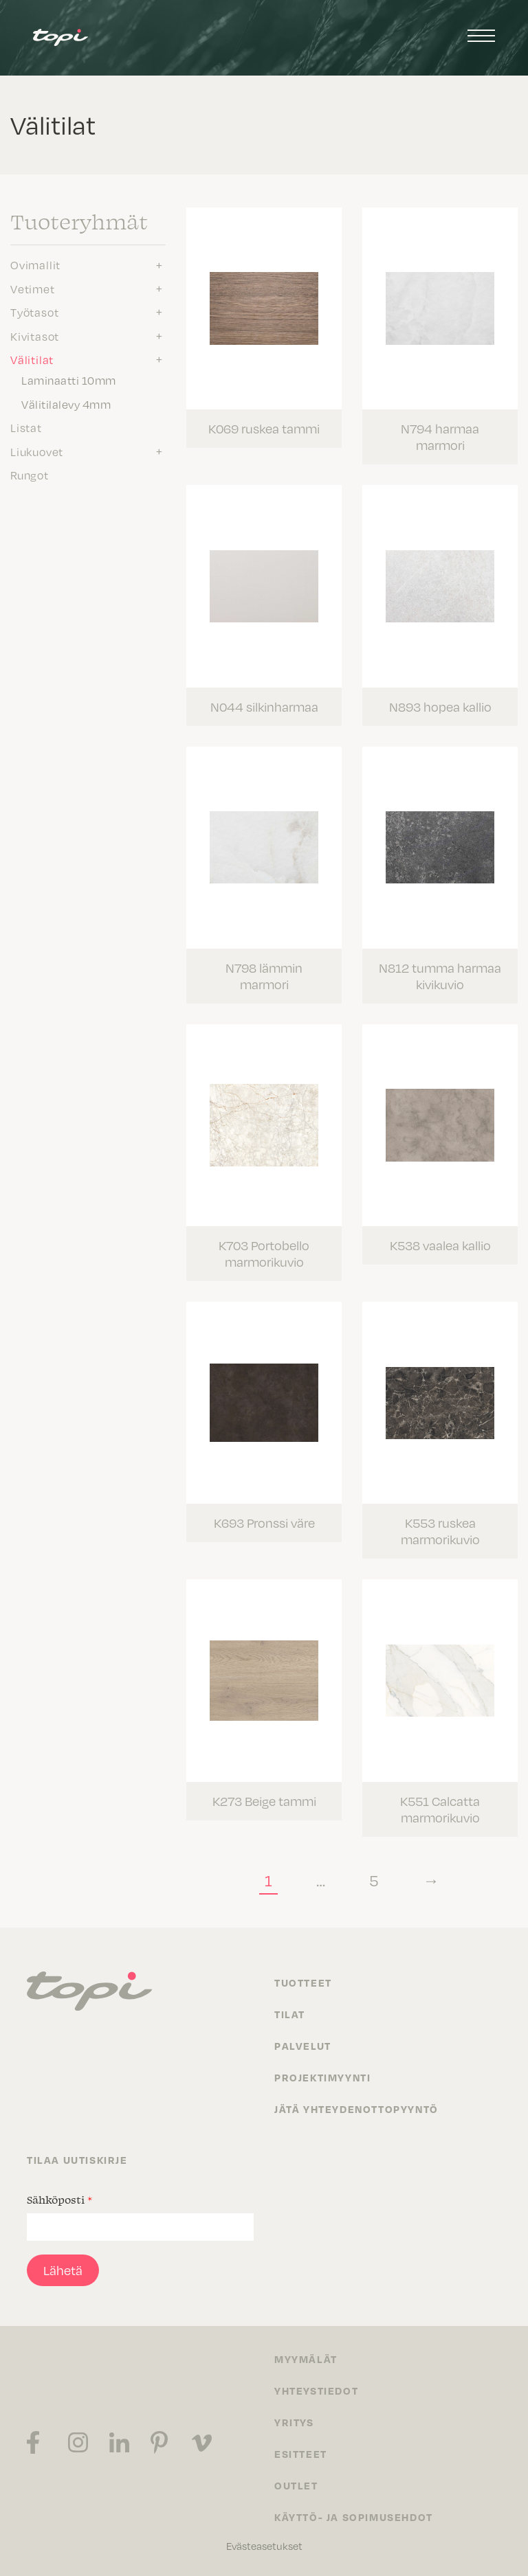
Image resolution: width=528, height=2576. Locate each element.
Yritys (294, 2422)
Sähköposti (59, 2199)
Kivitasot (34, 336)
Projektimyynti (322, 2077)
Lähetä (62, 2270)
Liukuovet (36, 452)
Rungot (29, 475)
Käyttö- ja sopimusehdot (353, 2517)
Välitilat (32, 360)
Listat (26, 428)
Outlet (296, 2485)
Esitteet (300, 2454)
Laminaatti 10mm (68, 380)
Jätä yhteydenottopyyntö (356, 2109)
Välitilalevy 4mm (66, 404)
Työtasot (34, 312)
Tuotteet (303, 1982)
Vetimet (32, 289)
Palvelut (302, 2046)
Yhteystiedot (316, 2390)
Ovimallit (35, 265)
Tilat (289, 2014)
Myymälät (306, 2359)
